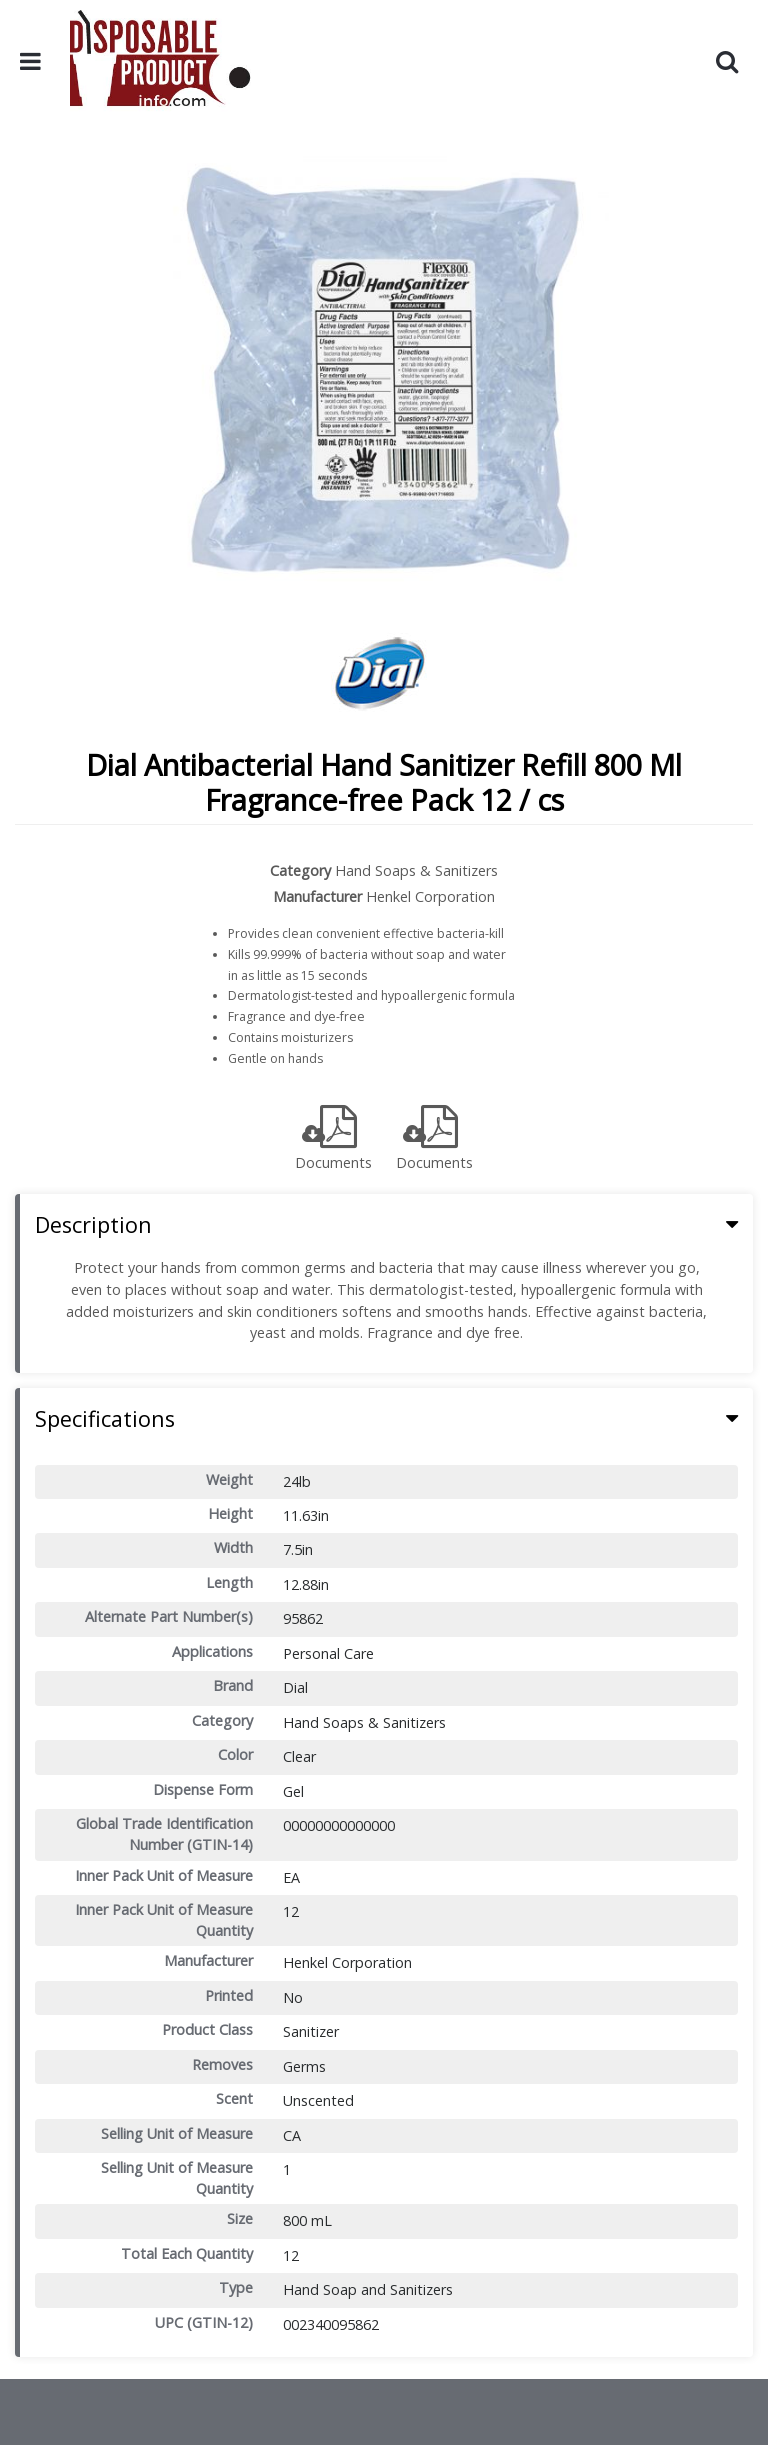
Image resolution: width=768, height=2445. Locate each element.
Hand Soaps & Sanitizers (416, 870)
